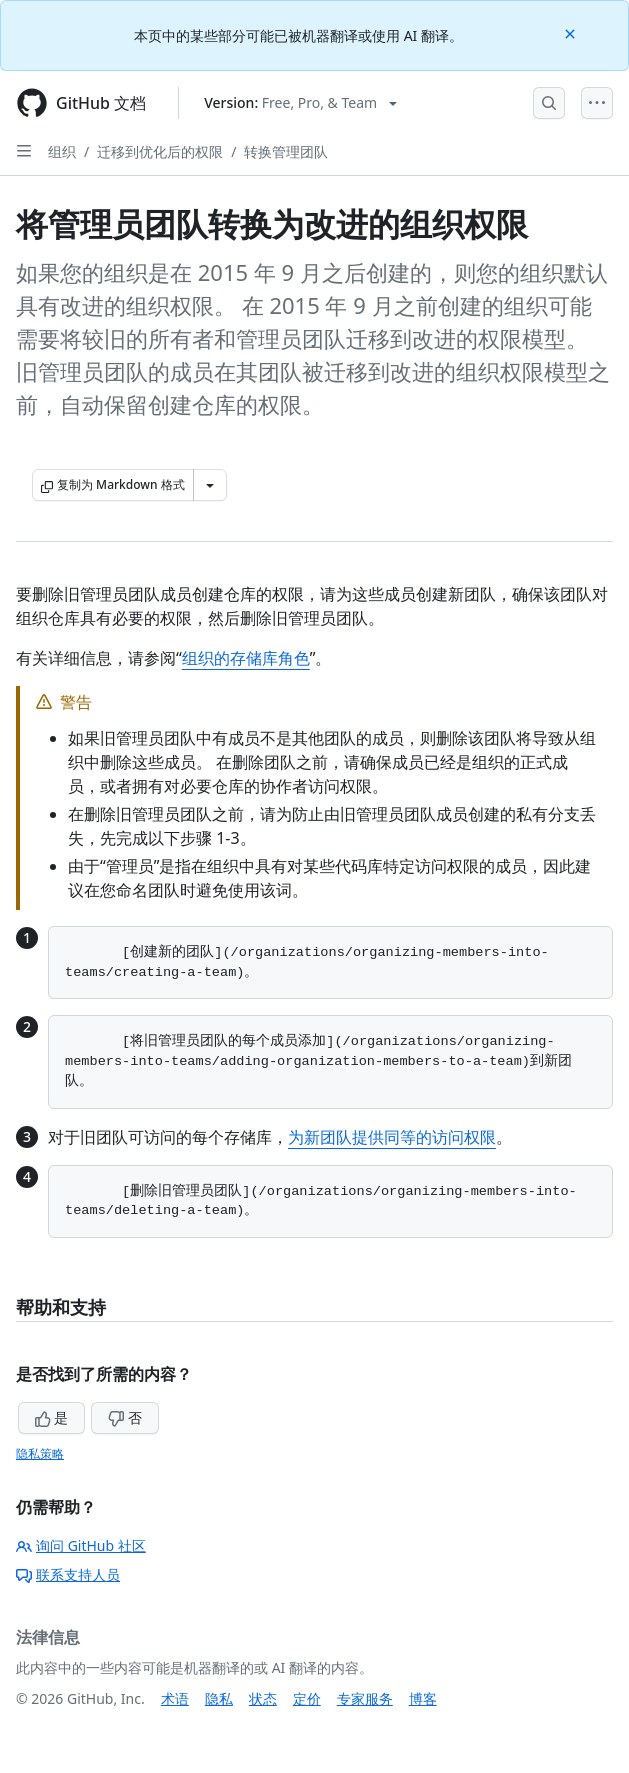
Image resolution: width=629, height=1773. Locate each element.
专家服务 (365, 1698)
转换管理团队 (286, 151)
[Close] (572, 32)
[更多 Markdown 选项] (210, 485)
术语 (175, 1698)
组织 (62, 151)
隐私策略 (40, 1453)
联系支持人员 (68, 1574)
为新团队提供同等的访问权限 (392, 1137)
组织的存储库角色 (246, 658)
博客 (423, 1698)
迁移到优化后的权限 (160, 151)
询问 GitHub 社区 (81, 1545)
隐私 (219, 1698)
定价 (307, 1698)
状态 (263, 1698)
